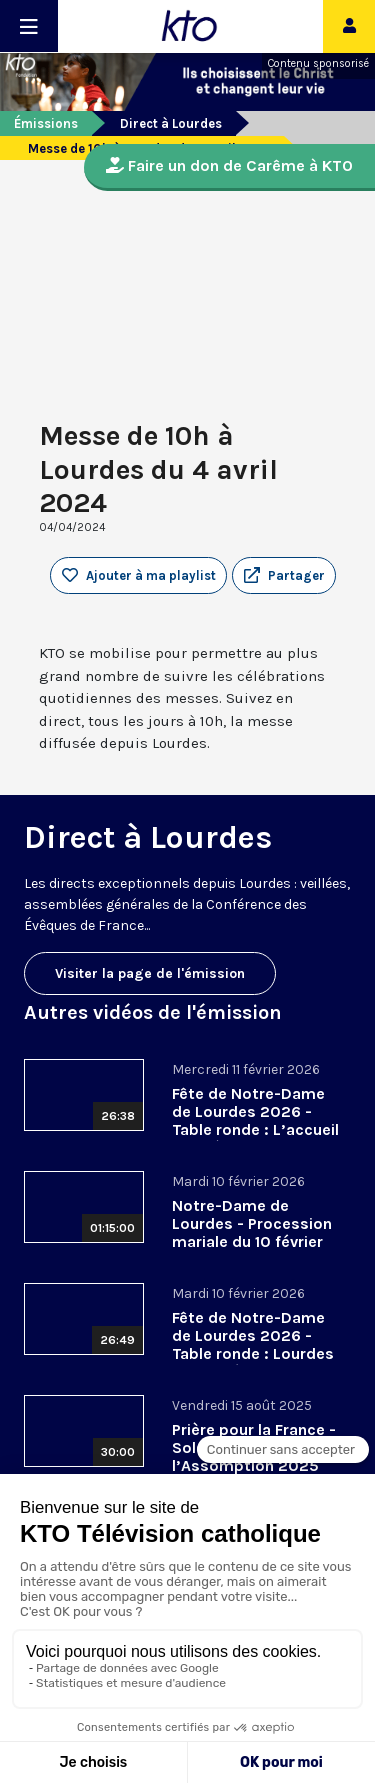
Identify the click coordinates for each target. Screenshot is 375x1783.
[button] (284, 576)
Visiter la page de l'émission (150, 973)
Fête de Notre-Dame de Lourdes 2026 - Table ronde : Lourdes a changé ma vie (253, 1344)
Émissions (46, 123)
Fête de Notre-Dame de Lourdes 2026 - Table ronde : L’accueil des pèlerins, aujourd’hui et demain (255, 1129)
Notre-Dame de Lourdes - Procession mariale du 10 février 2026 (252, 1232)
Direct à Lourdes (171, 123)
